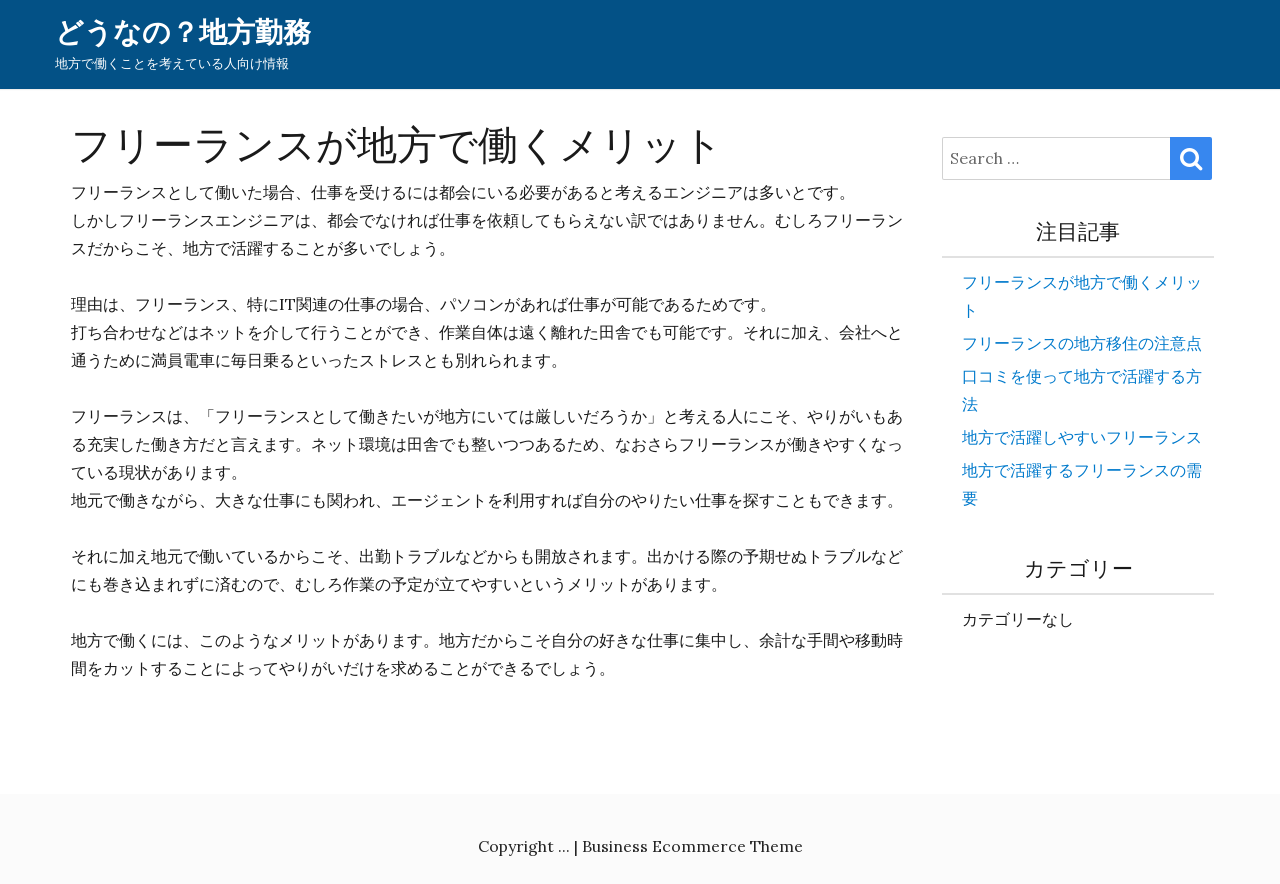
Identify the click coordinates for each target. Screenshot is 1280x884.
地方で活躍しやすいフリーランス (1082, 437)
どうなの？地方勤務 (183, 32)
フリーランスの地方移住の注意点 (1082, 343)
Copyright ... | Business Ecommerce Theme (640, 846)
